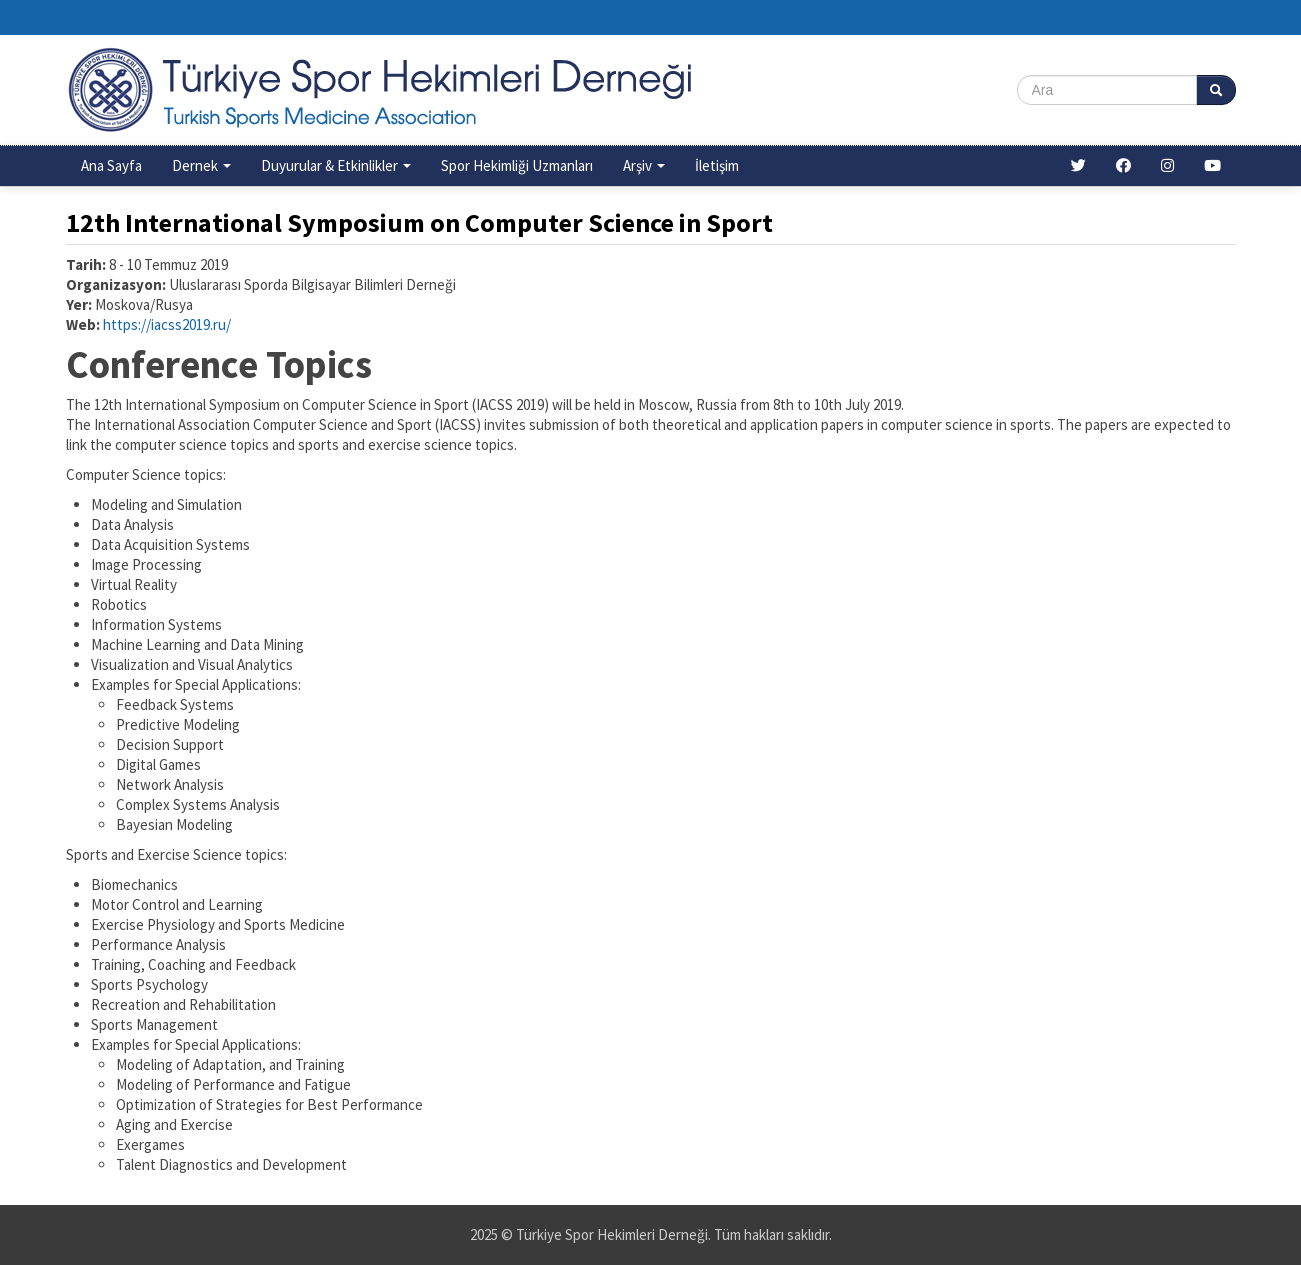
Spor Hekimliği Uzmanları (517, 165)
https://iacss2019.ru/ (167, 324)
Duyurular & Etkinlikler (336, 165)
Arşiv (644, 165)
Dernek (201, 165)
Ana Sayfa (111, 165)
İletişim (717, 165)
